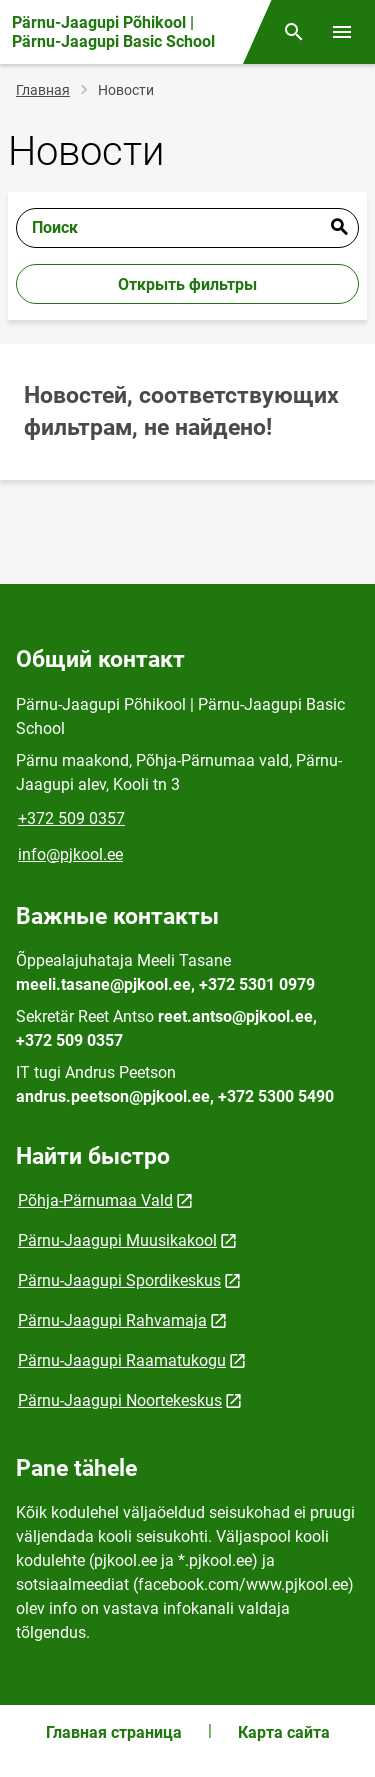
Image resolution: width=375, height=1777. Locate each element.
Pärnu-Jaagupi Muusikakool (117, 1240)
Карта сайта (284, 1732)
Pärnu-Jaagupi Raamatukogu (122, 1360)
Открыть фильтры (187, 284)
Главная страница (114, 1732)
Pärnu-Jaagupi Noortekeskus (120, 1400)
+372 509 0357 (71, 818)
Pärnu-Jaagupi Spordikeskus (119, 1280)
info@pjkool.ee (70, 854)
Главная (43, 90)
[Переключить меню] (342, 32)
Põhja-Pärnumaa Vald (95, 1200)
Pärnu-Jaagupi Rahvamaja (112, 1320)
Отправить (339, 228)
